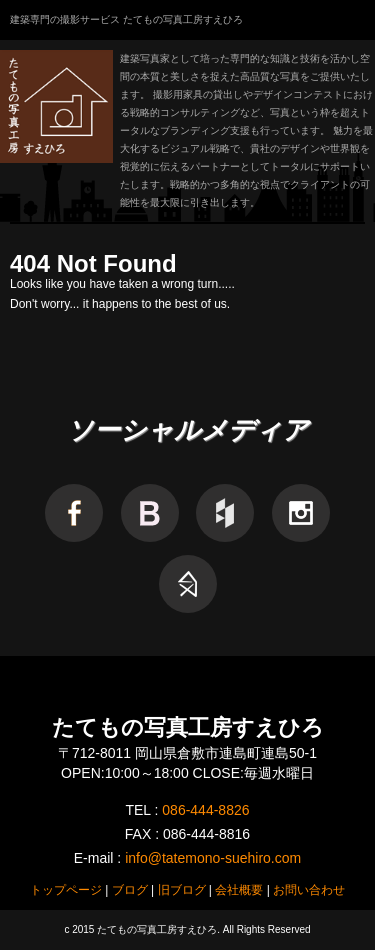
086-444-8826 (205, 810)
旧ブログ (182, 890)
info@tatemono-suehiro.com (213, 858)
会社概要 (239, 890)
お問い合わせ (309, 890)
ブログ (130, 890)
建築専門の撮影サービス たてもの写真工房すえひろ (126, 19)
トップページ (66, 890)
